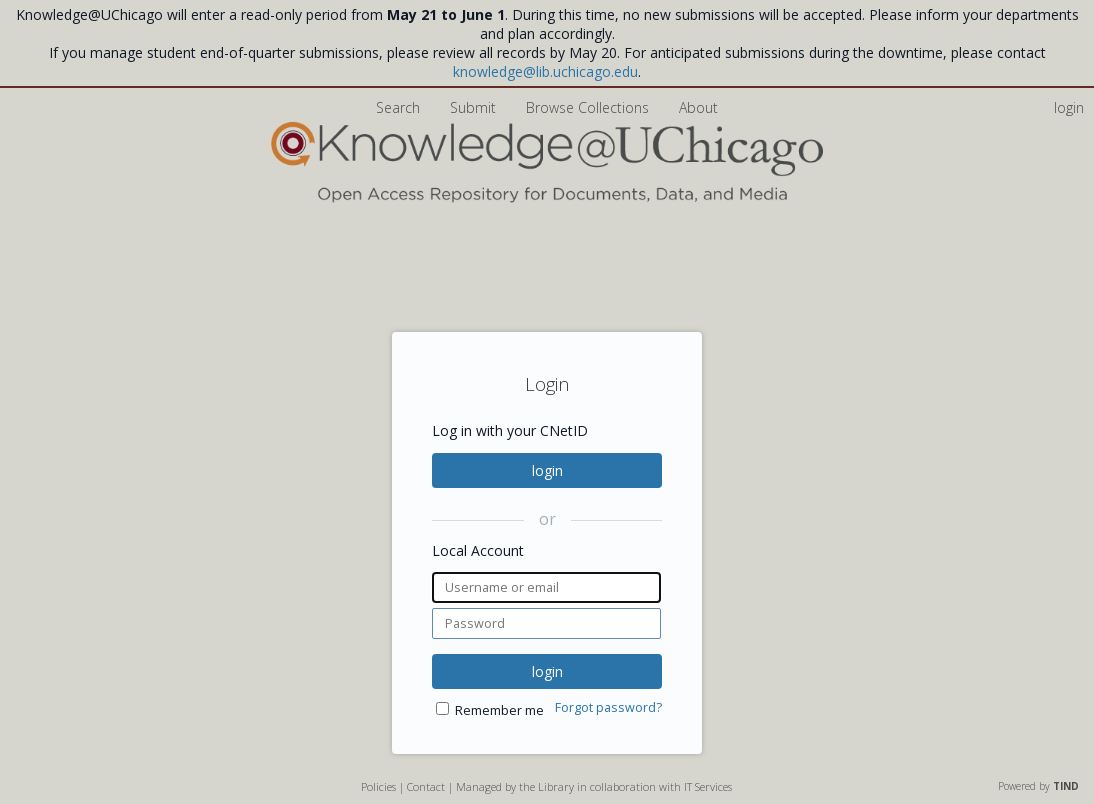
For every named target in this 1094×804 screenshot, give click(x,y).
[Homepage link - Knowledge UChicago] (547, 198)
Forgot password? (608, 707)
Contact (426, 786)
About (698, 107)
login (547, 470)
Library (556, 786)
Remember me (499, 710)
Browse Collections (589, 107)
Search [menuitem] (398, 107)
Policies (378, 786)
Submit (475, 107)
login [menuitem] (1069, 107)
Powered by (1038, 786)
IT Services (708, 786)
